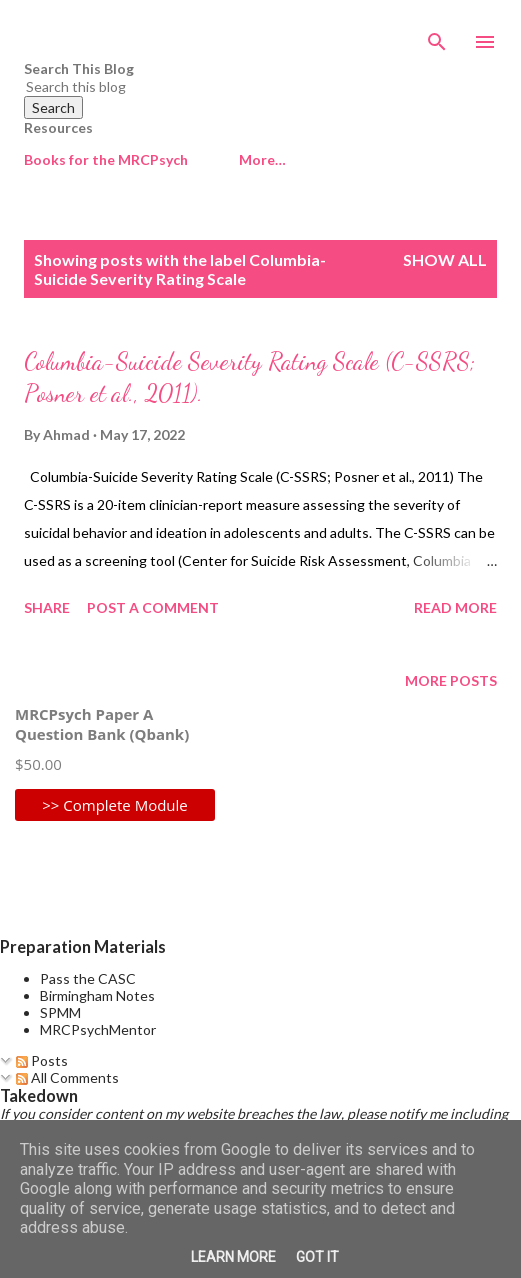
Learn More (233, 1257)
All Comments (67, 1077)
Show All (445, 259)
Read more (455, 607)
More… (262, 159)
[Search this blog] (236, 86)
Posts (42, 1060)
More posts (451, 680)
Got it (317, 1257)
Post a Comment (153, 607)
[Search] (437, 36)
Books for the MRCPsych (106, 159)
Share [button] (47, 607)
